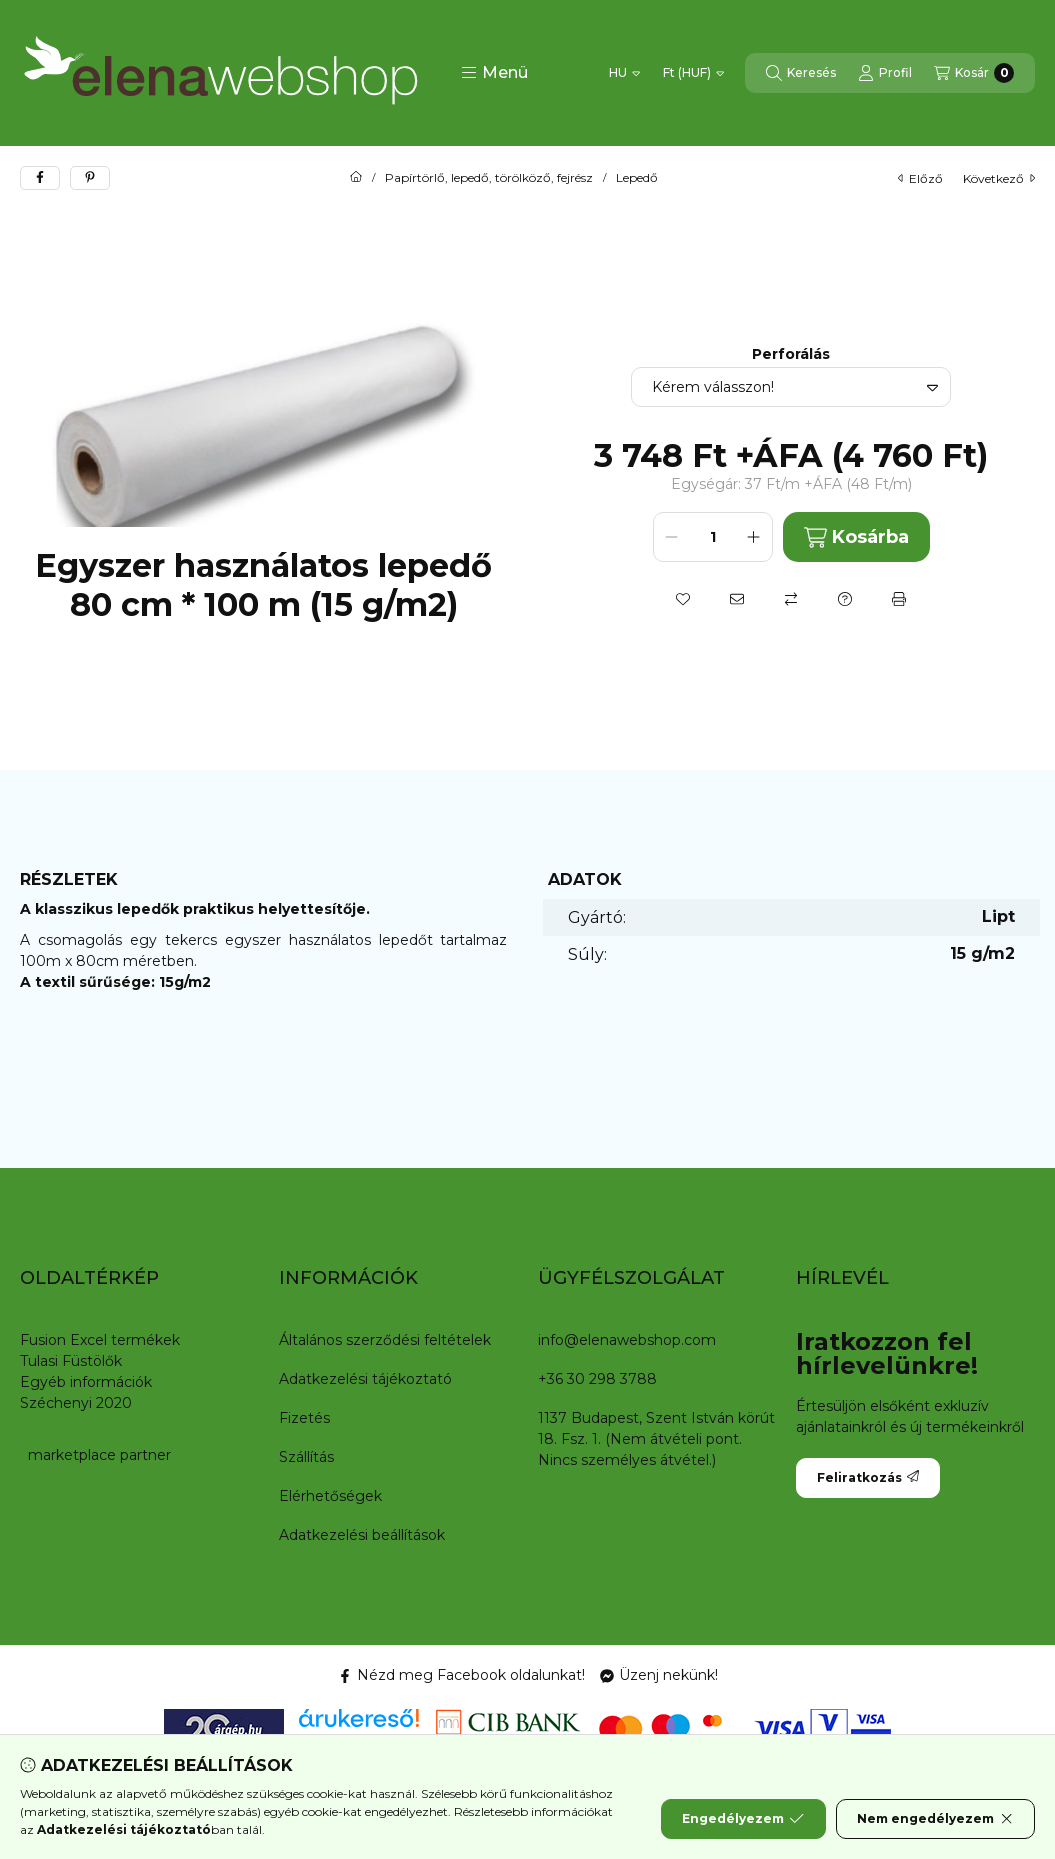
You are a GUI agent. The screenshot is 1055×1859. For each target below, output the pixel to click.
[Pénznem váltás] (693, 73)
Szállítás (306, 1457)
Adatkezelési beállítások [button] (362, 1535)
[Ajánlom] (737, 599)
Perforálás (791, 354)
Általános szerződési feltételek (385, 1340)
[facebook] (40, 178)
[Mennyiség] (713, 537)
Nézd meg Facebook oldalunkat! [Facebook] (461, 1675)
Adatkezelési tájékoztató (365, 1379)
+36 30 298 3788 (597, 1379)
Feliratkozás (868, 1477)
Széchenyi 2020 (76, 1403)
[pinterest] (90, 178)
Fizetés (304, 1418)
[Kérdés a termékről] (845, 599)
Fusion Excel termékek (100, 1340)
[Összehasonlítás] (791, 599)
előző (920, 178)
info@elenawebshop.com (627, 1340)
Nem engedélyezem (935, 1819)
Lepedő (637, 178)
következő (999, 178)
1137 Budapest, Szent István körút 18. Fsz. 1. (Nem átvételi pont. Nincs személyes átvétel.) (656, 1439)
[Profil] (885, 73)
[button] (494, 73)
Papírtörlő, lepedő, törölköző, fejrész (489, 178)
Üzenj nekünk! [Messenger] (659, 1675)
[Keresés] (801, 73)
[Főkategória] (356, 178)
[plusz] (754, 537)
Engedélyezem (743, 1819)
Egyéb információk (86, 1382)
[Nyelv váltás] (624, 73)
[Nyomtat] (899, 599)
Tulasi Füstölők (71, 1361)
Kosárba (856, 537)
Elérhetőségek (330, 1496)
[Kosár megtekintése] (974, 73)
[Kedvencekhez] (683, 599)
